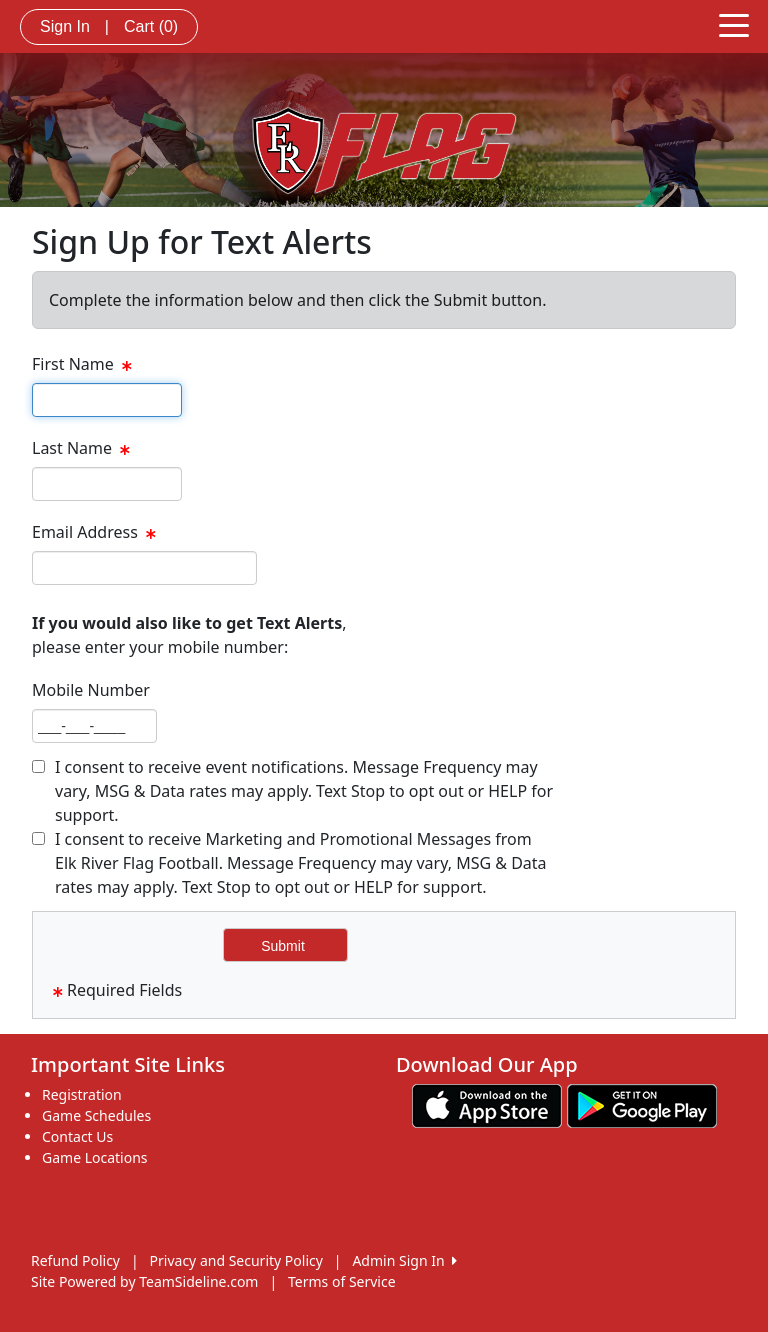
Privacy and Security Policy (236, 1260)
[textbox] (107, 400)
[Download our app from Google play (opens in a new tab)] (642, 1104)
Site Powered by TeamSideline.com (144, 1281)
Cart (151, 26)
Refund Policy (75, 1260)
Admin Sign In (404, 1260)
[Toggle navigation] (734, 24)
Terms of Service (342, 1281)
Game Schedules (96, 1115)
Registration (82, 1094)
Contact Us (77, 1136)
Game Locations (95, 1157)
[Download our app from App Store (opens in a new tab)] (487, 1104)
